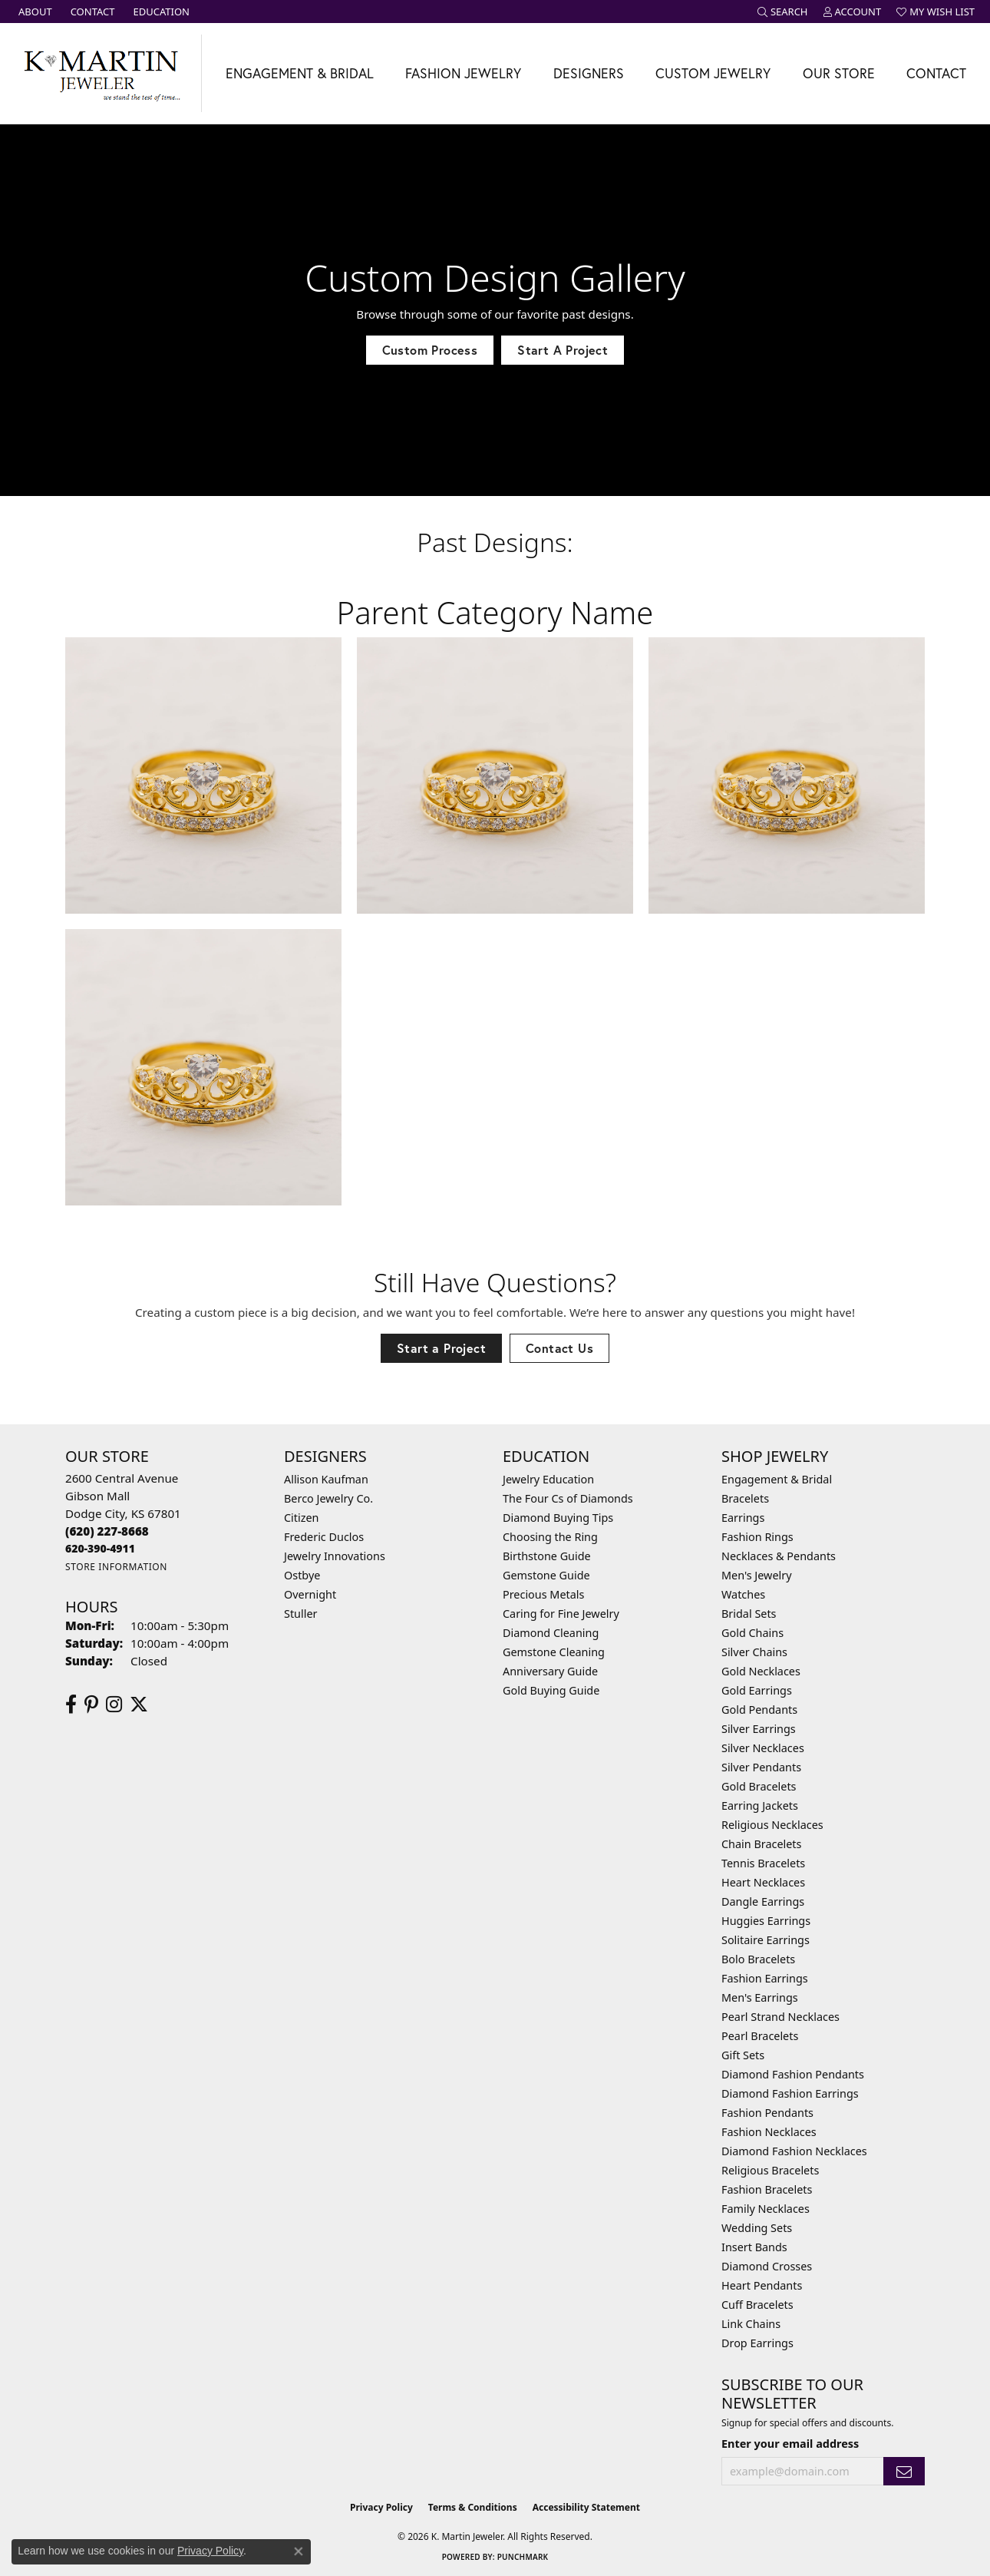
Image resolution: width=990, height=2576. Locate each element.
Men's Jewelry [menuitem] (756, 1575)
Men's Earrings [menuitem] (759, 1997)
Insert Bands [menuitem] (754, 2247)
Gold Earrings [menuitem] (756, 1690)
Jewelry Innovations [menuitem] (334, 1556)
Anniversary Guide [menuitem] (550, 1671)
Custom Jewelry (713, 73)
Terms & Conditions (472, 2507)
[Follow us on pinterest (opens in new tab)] (91, 1704)
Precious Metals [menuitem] (543, 1594)
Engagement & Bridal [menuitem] (776, 1479)
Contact (936, 73)
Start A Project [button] (562, 350)
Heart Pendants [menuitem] (761, 2285)
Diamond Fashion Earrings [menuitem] (790, 2093)
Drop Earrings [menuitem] (757, 2343)
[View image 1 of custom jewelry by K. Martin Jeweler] (203, 775)
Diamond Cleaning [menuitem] (551, 1632)
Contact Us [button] (559, 1348)
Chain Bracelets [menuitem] (761, 1844)
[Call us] (100, 1548)
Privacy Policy (381, 2507)
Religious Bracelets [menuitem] (770, 2170)
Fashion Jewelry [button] (463, 73)
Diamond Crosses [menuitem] (766, 2266)
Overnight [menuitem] (310, 1594)
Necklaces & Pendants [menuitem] (778, 1556)
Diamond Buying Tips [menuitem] (558, 1517)
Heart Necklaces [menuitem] (763, 1882)
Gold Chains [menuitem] (752, 1632)
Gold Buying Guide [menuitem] (551, 1690)
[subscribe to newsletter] (904, 2471)
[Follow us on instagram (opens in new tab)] (114, 1704)
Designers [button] (588, 73)
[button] (782, 11)
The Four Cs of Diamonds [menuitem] (568, 1498)
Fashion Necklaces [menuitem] (769, 2132)
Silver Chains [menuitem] (754, 1652)
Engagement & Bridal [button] (300, 73)
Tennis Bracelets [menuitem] (763, 1863)
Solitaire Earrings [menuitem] (765, 1940)
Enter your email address (790, 2443)
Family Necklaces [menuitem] (765, 2208)
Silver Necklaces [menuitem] (762, 1748)
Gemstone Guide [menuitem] (546, 1575)
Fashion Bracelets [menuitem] (766, 2189)
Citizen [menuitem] (301, 1517)
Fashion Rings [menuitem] (757, 1536)
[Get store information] (116, 1566)
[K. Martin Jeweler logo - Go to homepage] (101, 73)
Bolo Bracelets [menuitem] (758, 1959)
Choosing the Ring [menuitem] (550, 1536)
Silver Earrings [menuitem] (758, 1728)
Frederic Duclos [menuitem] (324, 1536)
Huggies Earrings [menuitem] (765, 1920)
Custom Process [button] (430, 350)
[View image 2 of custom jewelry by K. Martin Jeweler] (495, 775)
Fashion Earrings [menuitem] (764, 1978)
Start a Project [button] (441, 1348)
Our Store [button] (839, 73)
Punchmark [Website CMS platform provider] (523, 2556)
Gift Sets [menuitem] (742, 2055)
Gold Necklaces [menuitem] (760, 1671)
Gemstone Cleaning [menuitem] (554, 1652)
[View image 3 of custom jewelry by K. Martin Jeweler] (786, 775)
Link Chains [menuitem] (750, 2323)
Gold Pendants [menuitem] (759, 1709)
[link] (33, 11)
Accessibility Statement (586, 2507)
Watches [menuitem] (743, 1594)
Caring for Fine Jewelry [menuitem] (561, 1613)
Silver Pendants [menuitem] (761, 1767)
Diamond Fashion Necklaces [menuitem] (794, 2151)
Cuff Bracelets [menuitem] (757, 2304)
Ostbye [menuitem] (302, 1575)
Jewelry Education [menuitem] (548, 1479)
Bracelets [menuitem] (745, 1498)
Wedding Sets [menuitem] (756, 2228)
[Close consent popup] (298, 2551)
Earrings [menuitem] (742, 1517)
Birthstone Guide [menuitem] (547, 1556)
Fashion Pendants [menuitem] (767, 2112)
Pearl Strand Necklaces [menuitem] (780, 2016)
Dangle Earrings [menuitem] (762, 1901)
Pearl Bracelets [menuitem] (759, 2036)
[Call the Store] (107, 1531)
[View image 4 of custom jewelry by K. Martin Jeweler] (203, 1067)
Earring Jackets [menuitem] (759, 1805)
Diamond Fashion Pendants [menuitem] (792, 2074)
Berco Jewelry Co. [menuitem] (328, 1498)
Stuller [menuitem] (300, 1613)
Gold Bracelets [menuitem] (759, 1786)
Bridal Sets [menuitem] (749, 1613)
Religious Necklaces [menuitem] (772, 1824)
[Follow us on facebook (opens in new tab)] (71, 1704)
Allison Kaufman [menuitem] (326, 1479)
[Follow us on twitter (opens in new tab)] (139, 1704)
